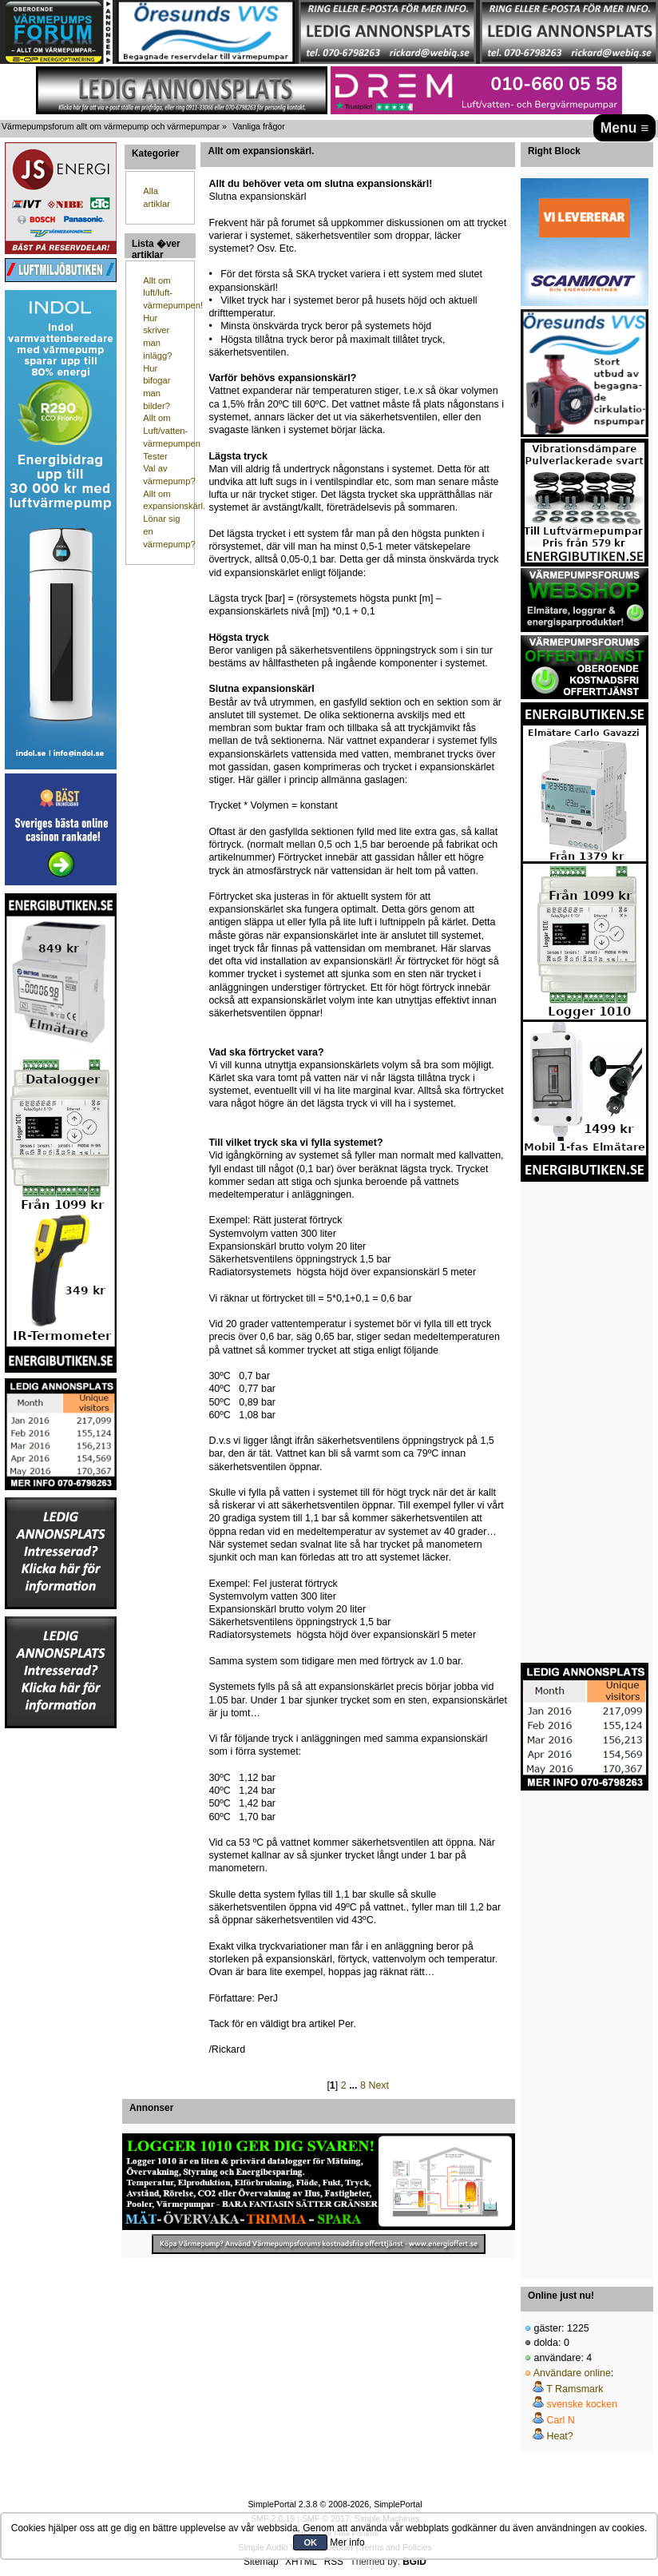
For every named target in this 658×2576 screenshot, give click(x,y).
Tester (155, 456)
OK (310, 2542)
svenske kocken (581, 2404)
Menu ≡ (625, 128)
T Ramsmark (574, 2389)
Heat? (559, 2436)
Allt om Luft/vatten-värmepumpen (171, 430)
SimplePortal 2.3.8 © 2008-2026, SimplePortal (335, 2504)
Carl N (560, 2420)
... (354, 2085)
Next (378, 2085)
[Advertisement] (61, 1969)
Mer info (347, 2542)
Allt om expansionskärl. (261, 151)
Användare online (572, 2373)
